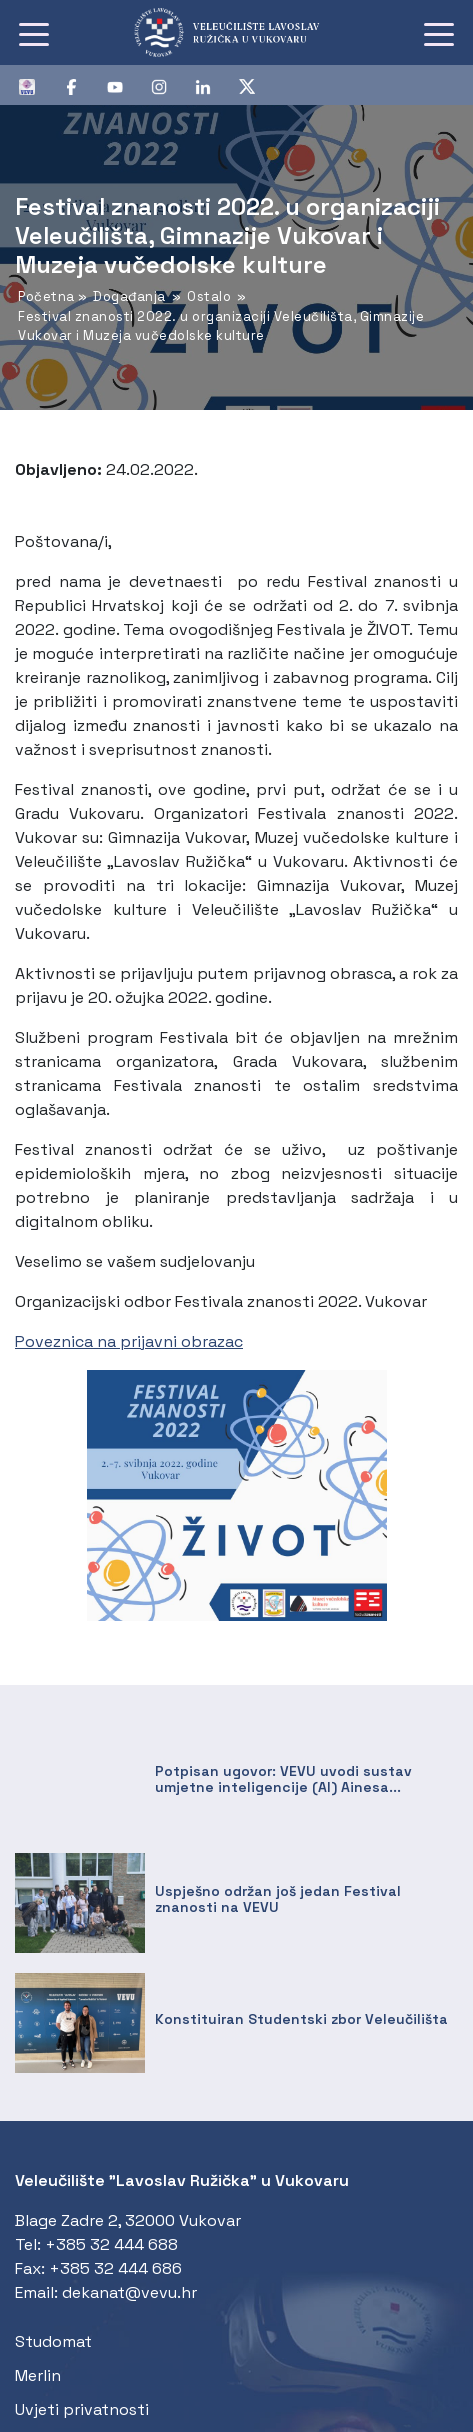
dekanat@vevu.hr (129, 2292)
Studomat (53, 2341)
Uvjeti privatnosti (82, 2409)
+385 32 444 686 (115, 2268)
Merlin (38, 2375)
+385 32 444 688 (111, 2244)
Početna (46, 296)
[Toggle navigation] (34, 33)
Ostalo (209, 296)
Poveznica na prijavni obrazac (129, 1341)
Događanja (129, 296)
